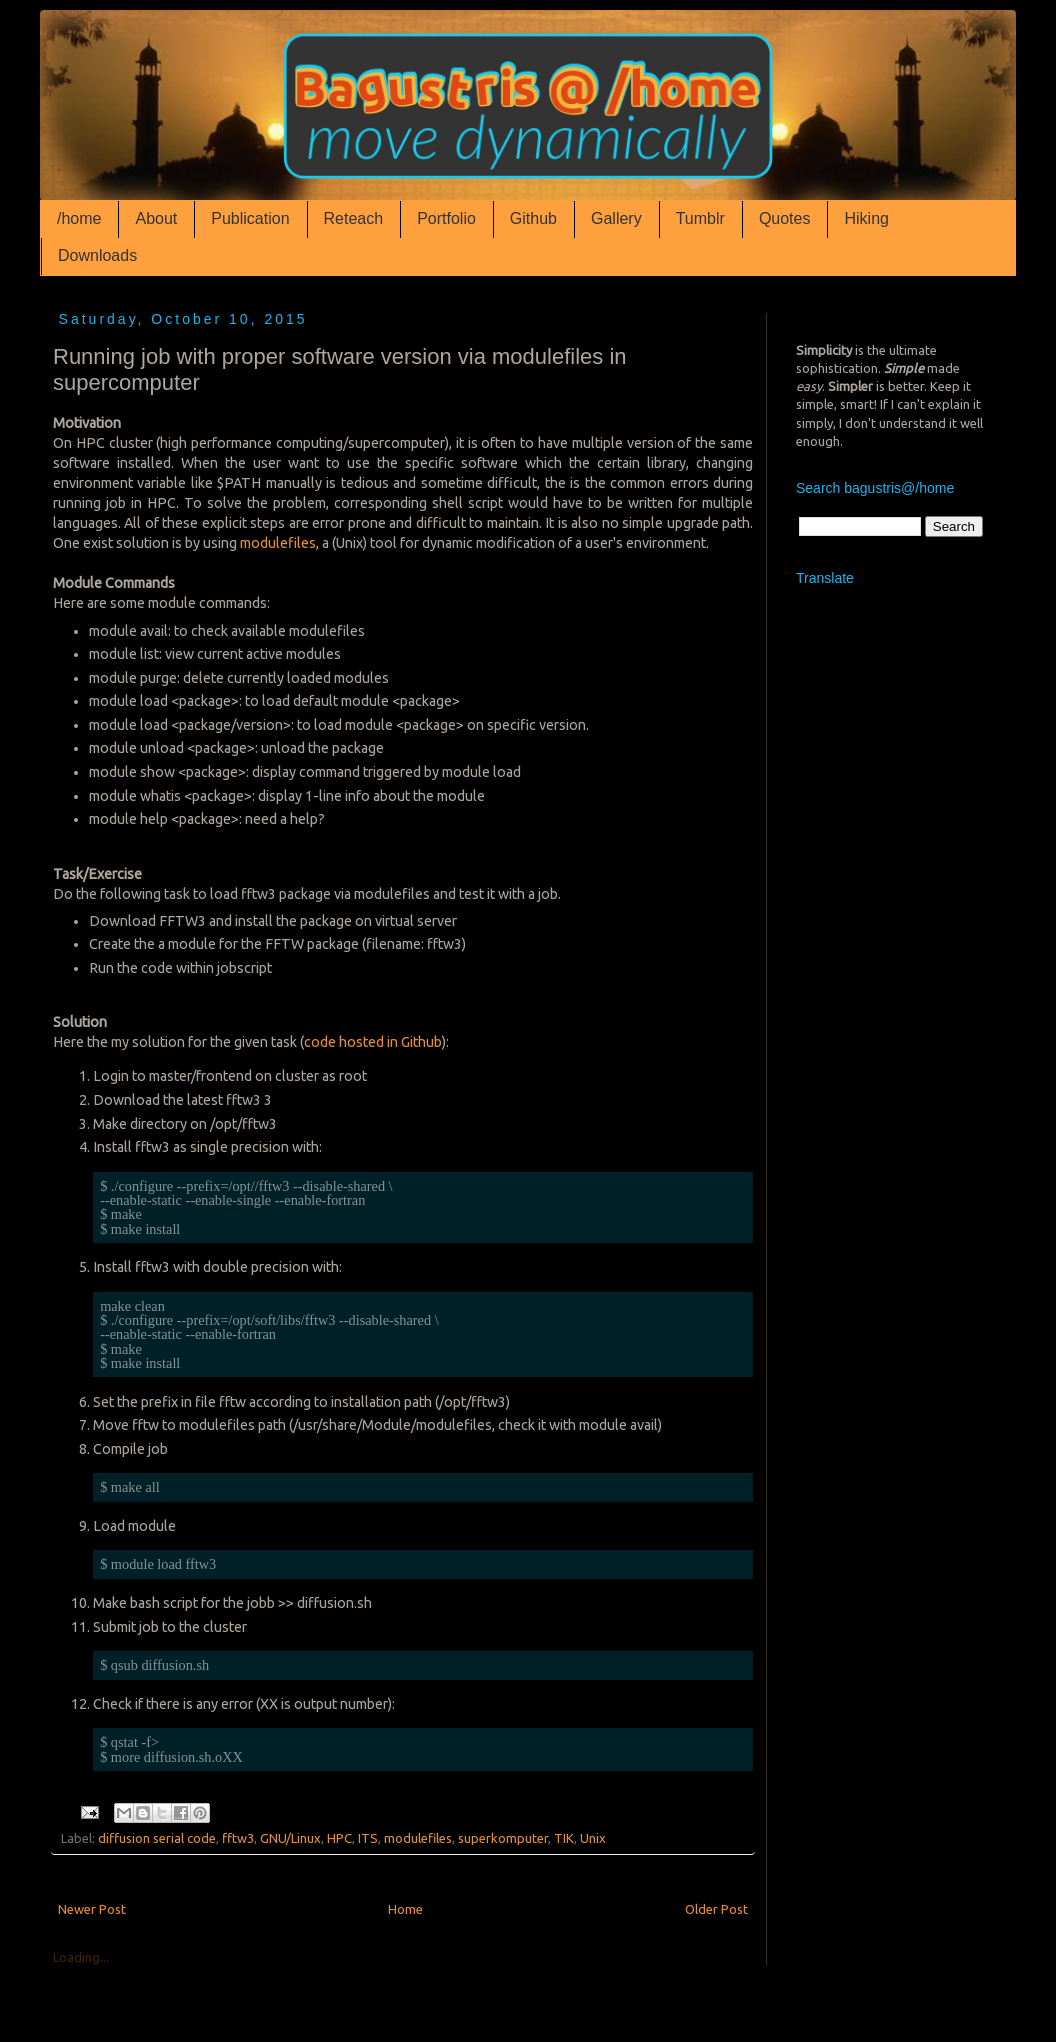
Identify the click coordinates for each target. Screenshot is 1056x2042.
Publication (250, 218)
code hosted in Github (373, 1042)
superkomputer (503, 1838)
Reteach (354, 218)
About (156, 218)
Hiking (866, 218)
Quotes (785, 218)
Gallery (616, 218)
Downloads (97, 255)
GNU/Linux (290, 1838)
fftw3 (238, 1838)
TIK (564, 1838)
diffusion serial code (157, 1838)
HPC (339, 1838)
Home (405, 1909)
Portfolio (446, 218)
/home (79, 218)
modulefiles (278, 543)
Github (533, 218)
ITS (368, 1838)
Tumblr (700, 218)
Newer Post (92, 1909)
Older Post (716, 1909)
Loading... (81, 1957)
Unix (593, 1838)
